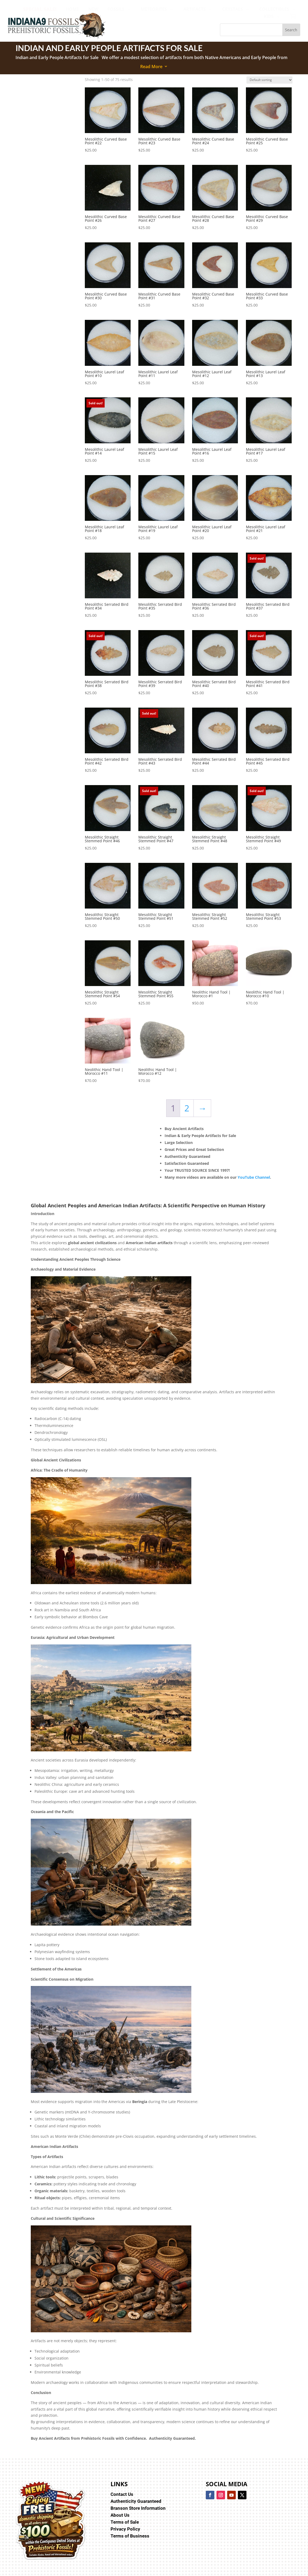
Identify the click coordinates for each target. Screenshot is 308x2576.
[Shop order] (269, 80)
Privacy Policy (125, 2529)
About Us (120, 2515)
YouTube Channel (254, 1177)
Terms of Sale (125, 2522)
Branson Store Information (138, 2508)
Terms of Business (130, 2536)
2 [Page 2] (186, 1108)
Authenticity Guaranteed (136, 2501)
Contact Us (122, 2494)
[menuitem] (39, 9)
